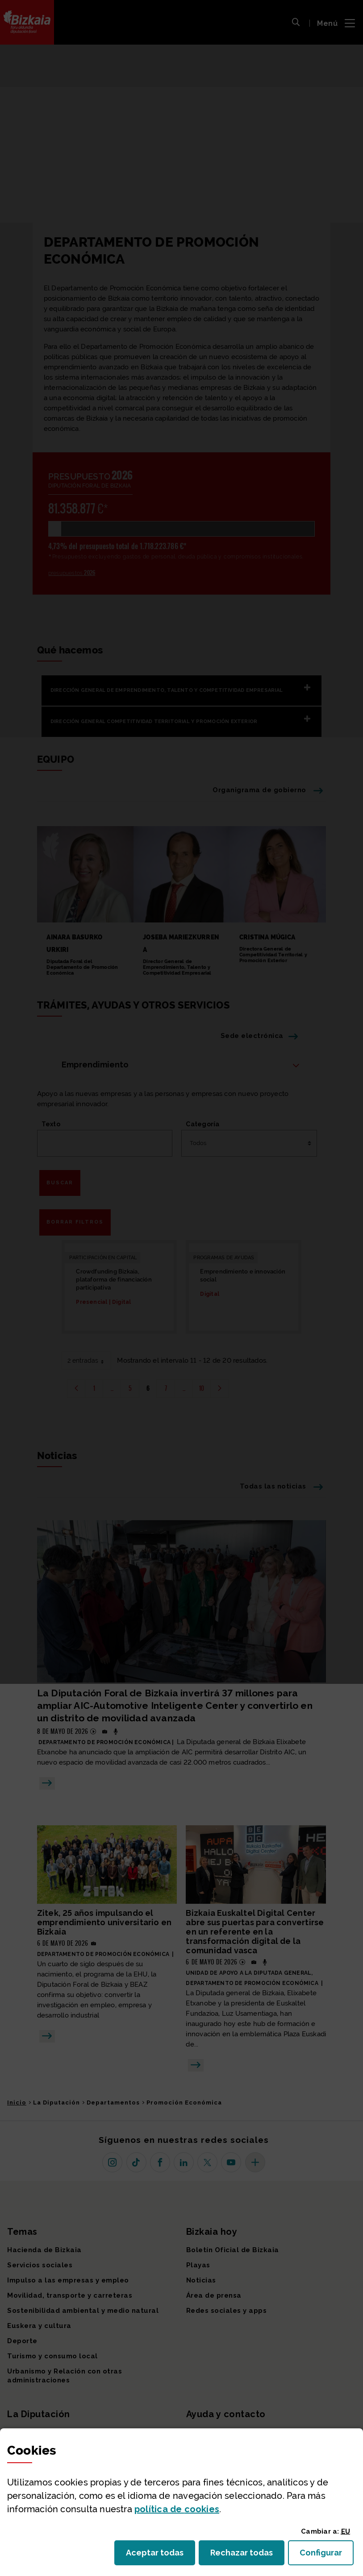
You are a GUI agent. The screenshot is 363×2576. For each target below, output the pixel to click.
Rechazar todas (247, 2555)
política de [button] (176, 2509)
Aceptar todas (160, 2555)
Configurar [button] (327, 2555)
